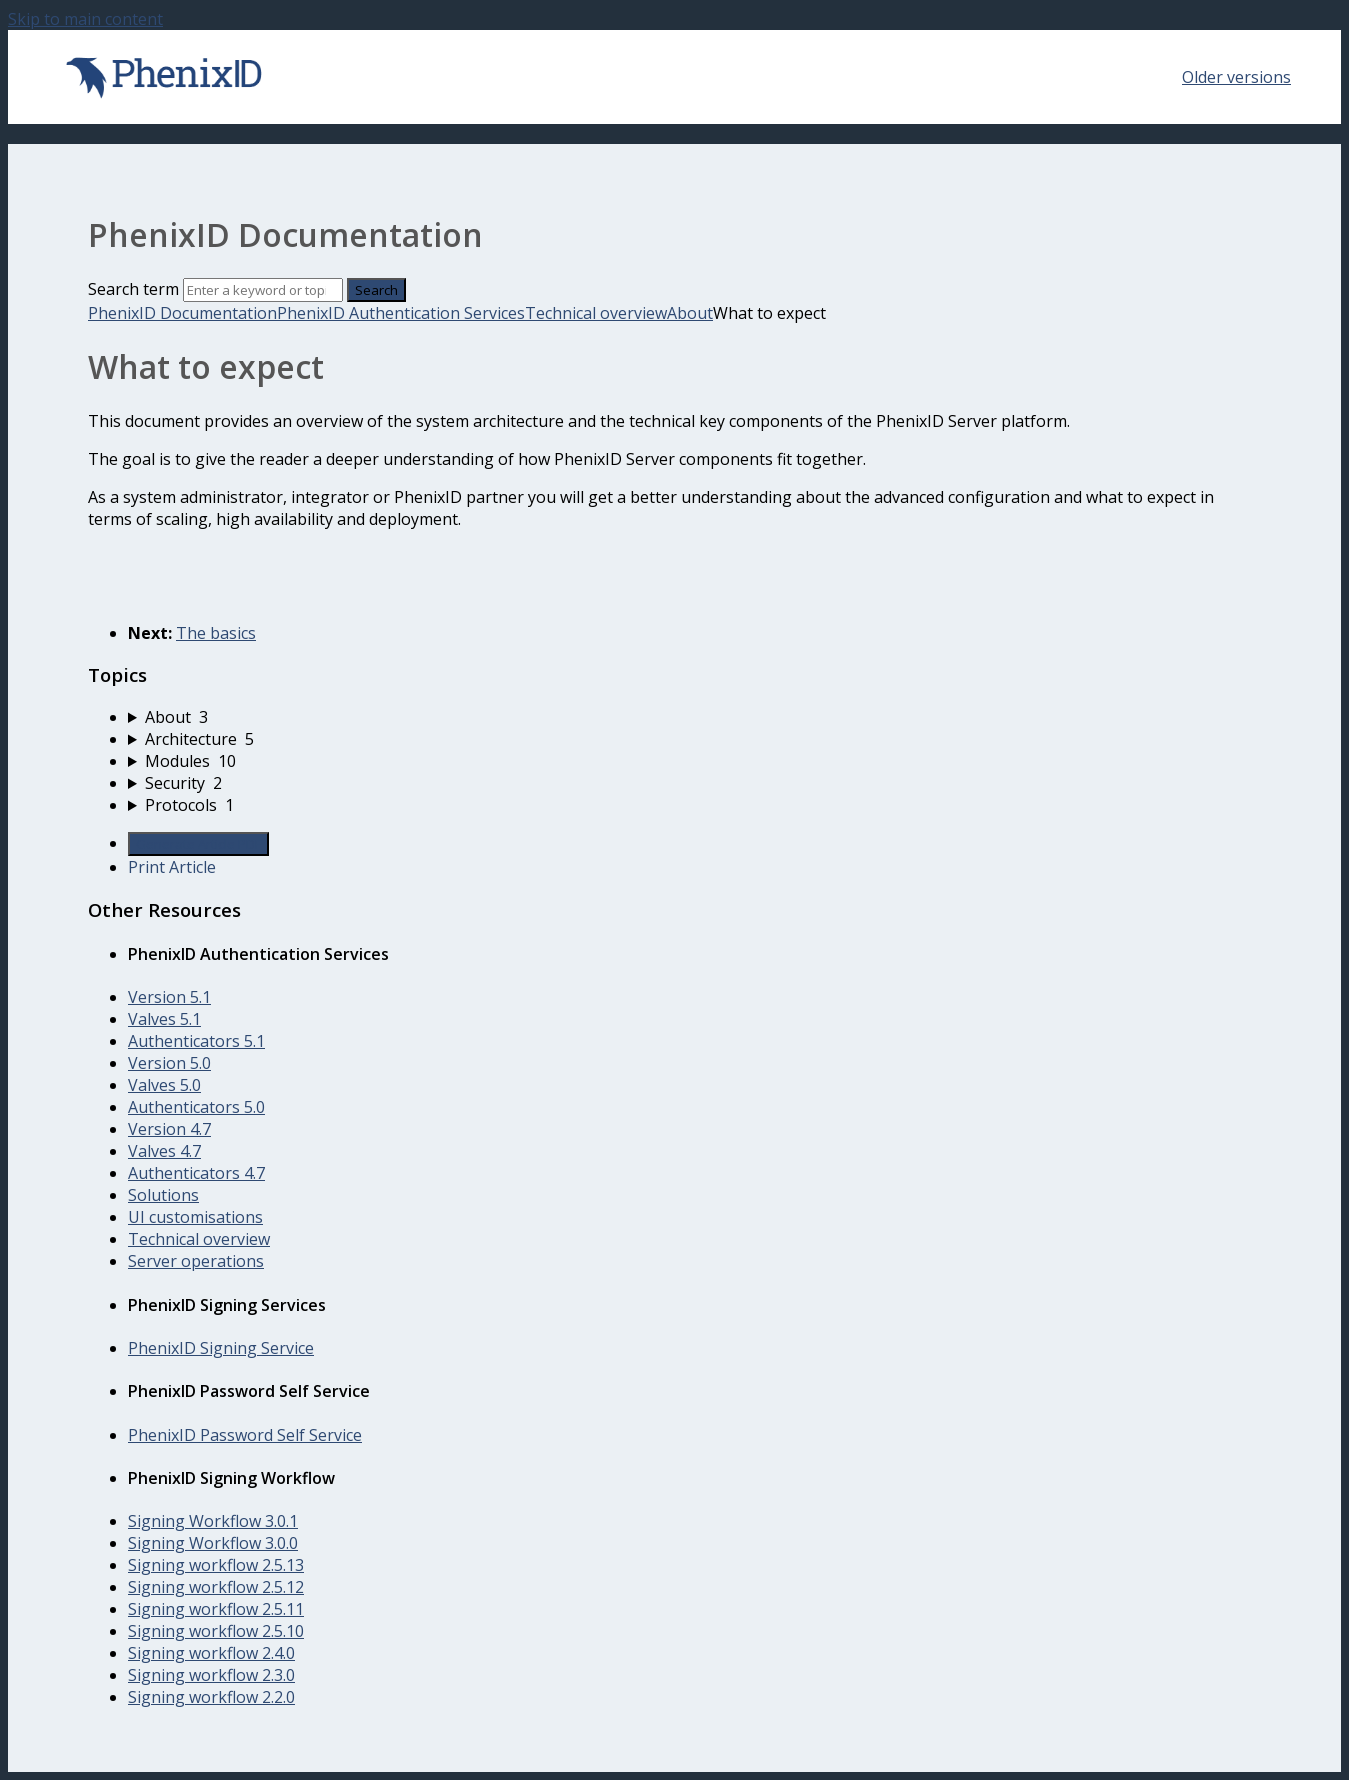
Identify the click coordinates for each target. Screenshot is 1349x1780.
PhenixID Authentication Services (401, 313)
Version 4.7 (169, 1129)
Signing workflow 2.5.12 (216, 1587)
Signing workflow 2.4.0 (211, 1653)
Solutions (163, 1195)
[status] (674, 508)
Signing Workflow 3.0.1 (213, 1521)
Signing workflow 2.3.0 (211, 1675)
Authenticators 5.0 (196, 1107)
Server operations (196, 1261)
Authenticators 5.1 (196, 1041)
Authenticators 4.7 (196, 1173)
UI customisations (195, 1217)
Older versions (1236, 77)
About (690, 313)
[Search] (263, 290)
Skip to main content (85, 19)
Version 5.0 (169, 1063)
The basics (216, 633)
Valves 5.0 (164, 1085)
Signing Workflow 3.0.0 (213, 1543)
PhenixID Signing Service (221, 1348)
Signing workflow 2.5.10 (216, 1631)
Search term (133, 289)
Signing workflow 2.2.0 (211, 1697)
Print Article (172, 867)
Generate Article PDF (198, 844)
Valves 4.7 (164, 1151)
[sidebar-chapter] (694, 717)
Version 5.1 (169, 997)
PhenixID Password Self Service (245, 1435)
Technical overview (596, 313)
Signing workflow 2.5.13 (216, 1565)
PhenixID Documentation (182, 313)
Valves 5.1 (164, 1019)
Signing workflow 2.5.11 (216, 1609)
